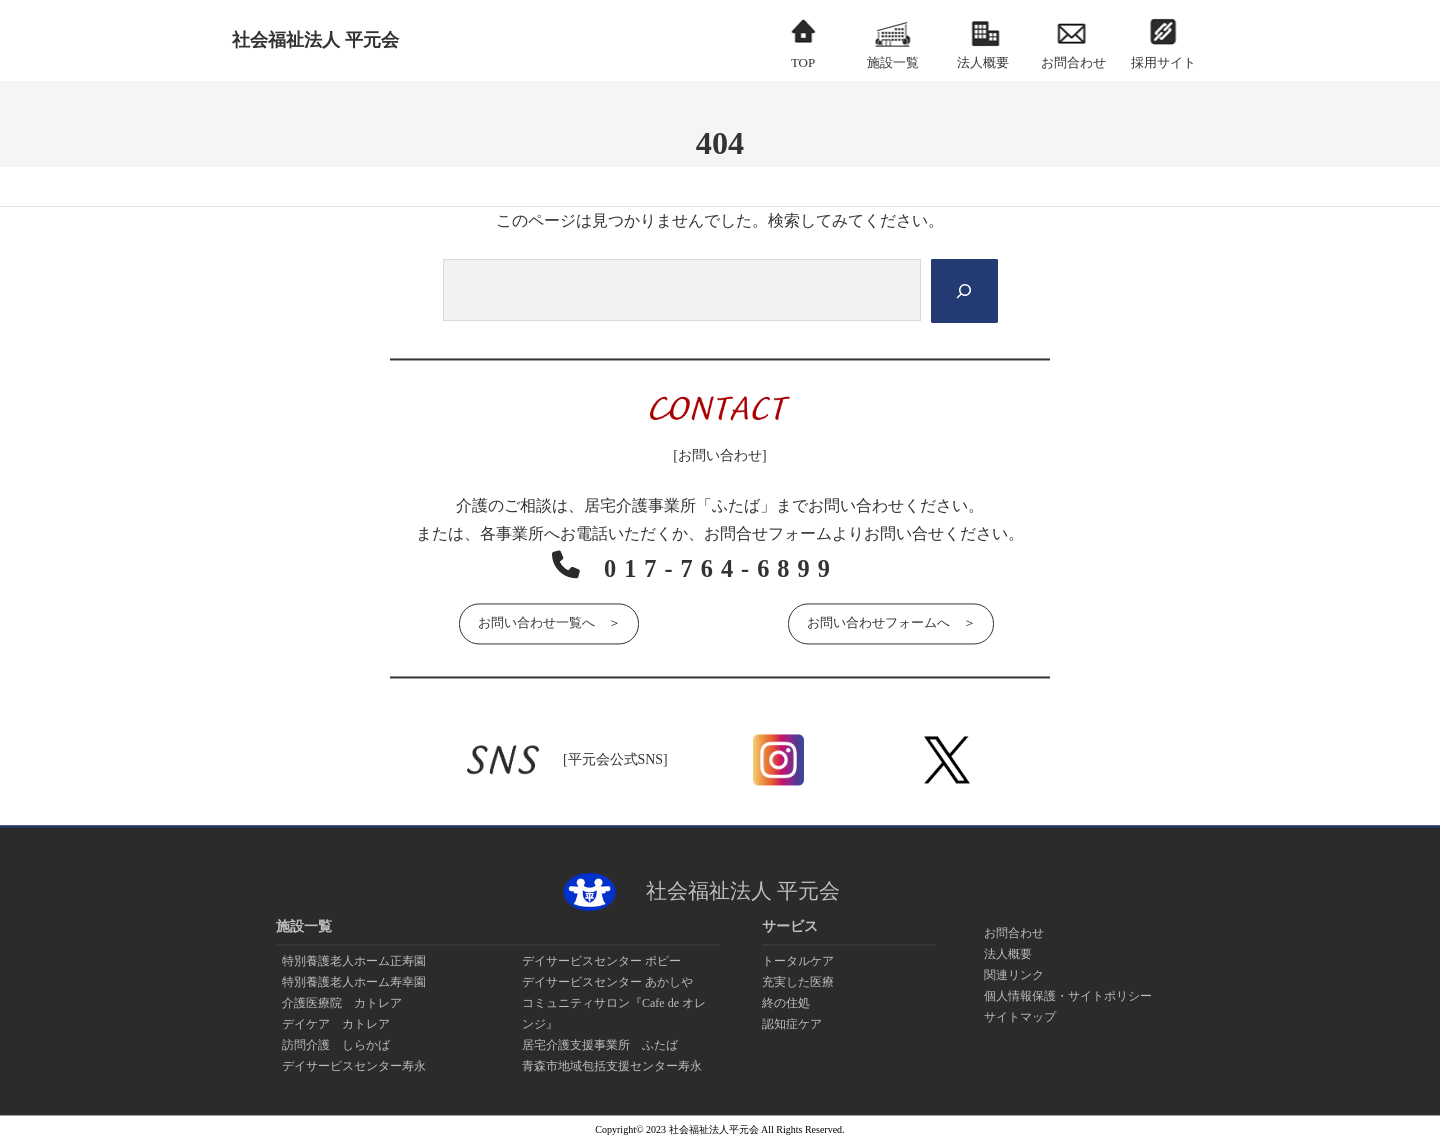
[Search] (962, 291)
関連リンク (1014, 975)
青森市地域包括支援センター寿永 (612, 1066)
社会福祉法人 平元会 (315, 40)
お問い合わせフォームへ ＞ (891, 621)
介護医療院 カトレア (342, 1003)
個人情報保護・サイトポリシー (1068, 996)
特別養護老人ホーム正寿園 (354, 961)
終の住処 (786, 1003)
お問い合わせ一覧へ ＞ (549, 621)
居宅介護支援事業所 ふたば (600, 1045)
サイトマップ (1020, 1017)
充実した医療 (798, 982)
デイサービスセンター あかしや (607, 982)
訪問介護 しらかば (336, 1045)
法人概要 (1008, 954)
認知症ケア (792, 1024)
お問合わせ (1014, 933)
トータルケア (798, 961)
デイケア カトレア (336, 1024)
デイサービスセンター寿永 (354, 1066)
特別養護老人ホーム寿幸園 (354, 982)
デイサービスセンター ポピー (601, 961)
